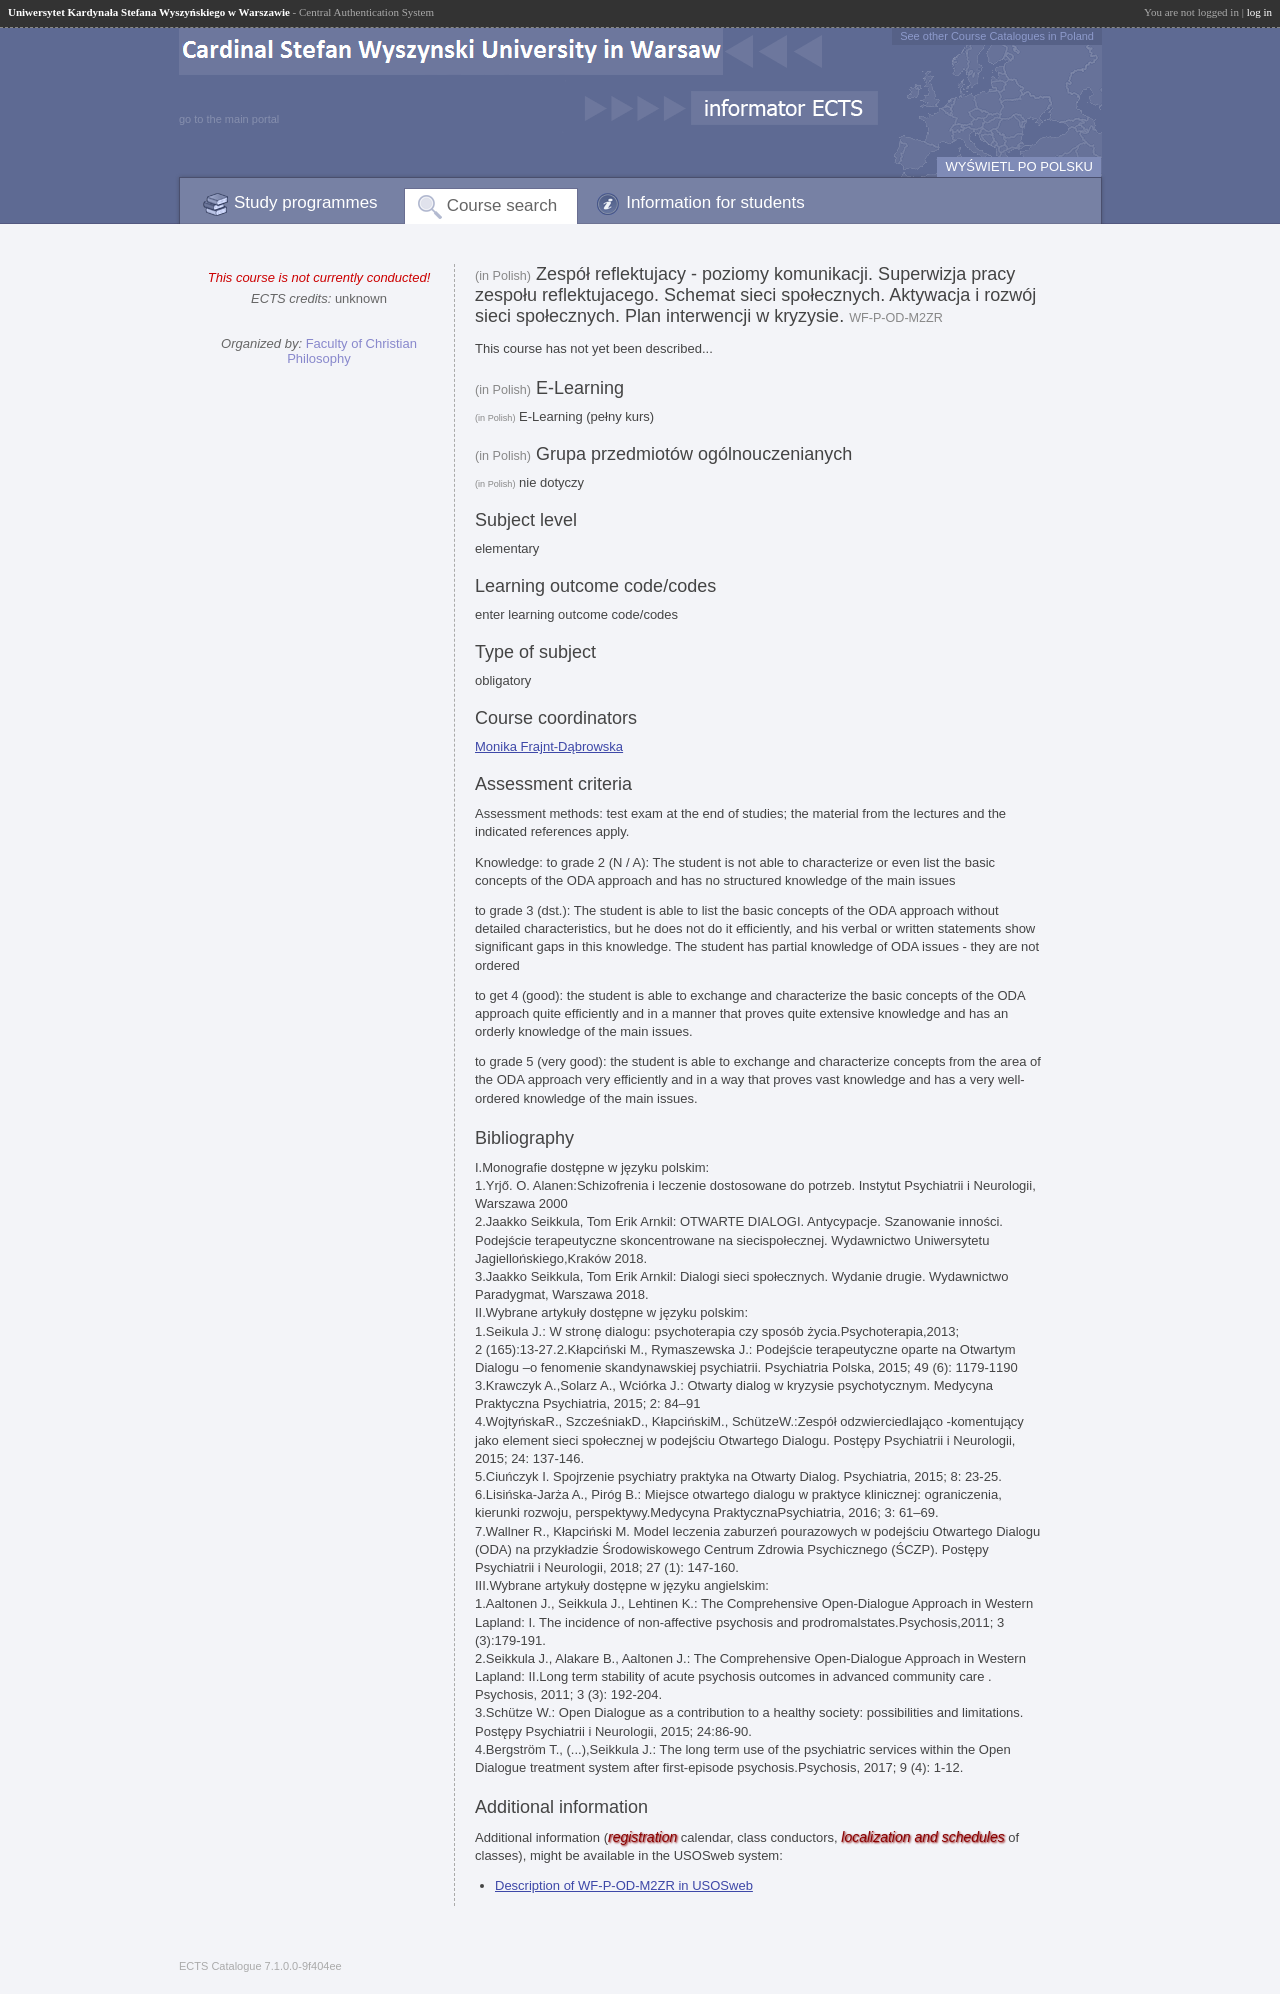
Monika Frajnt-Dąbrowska (549, 746)
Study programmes (306, 202)
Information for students (715, 202)
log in (1259, 12)
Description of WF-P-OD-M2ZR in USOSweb (624, 1885)
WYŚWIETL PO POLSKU (1019, 166)
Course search (502, 205)
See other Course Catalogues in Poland (997, 36)
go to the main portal (229, 119)
